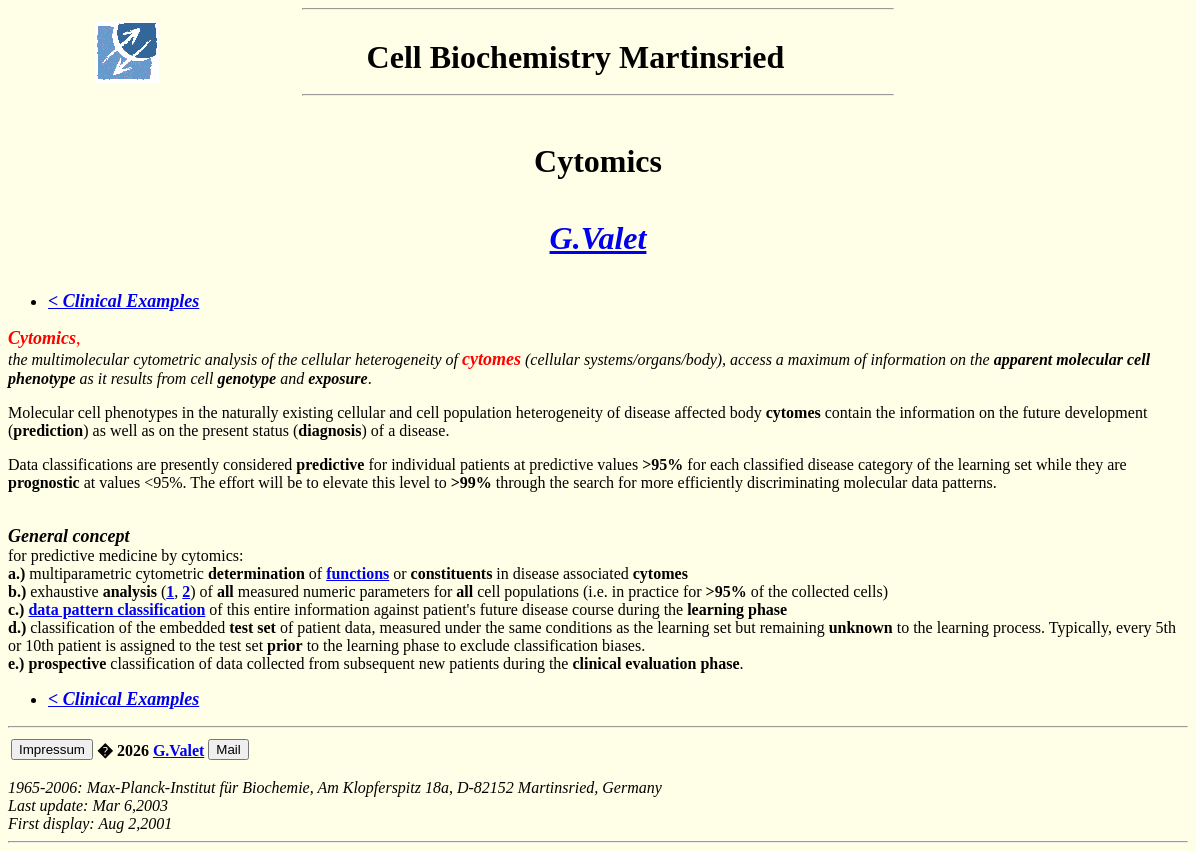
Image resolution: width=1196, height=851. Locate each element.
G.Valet (598, 238)
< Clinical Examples (123, 301)
